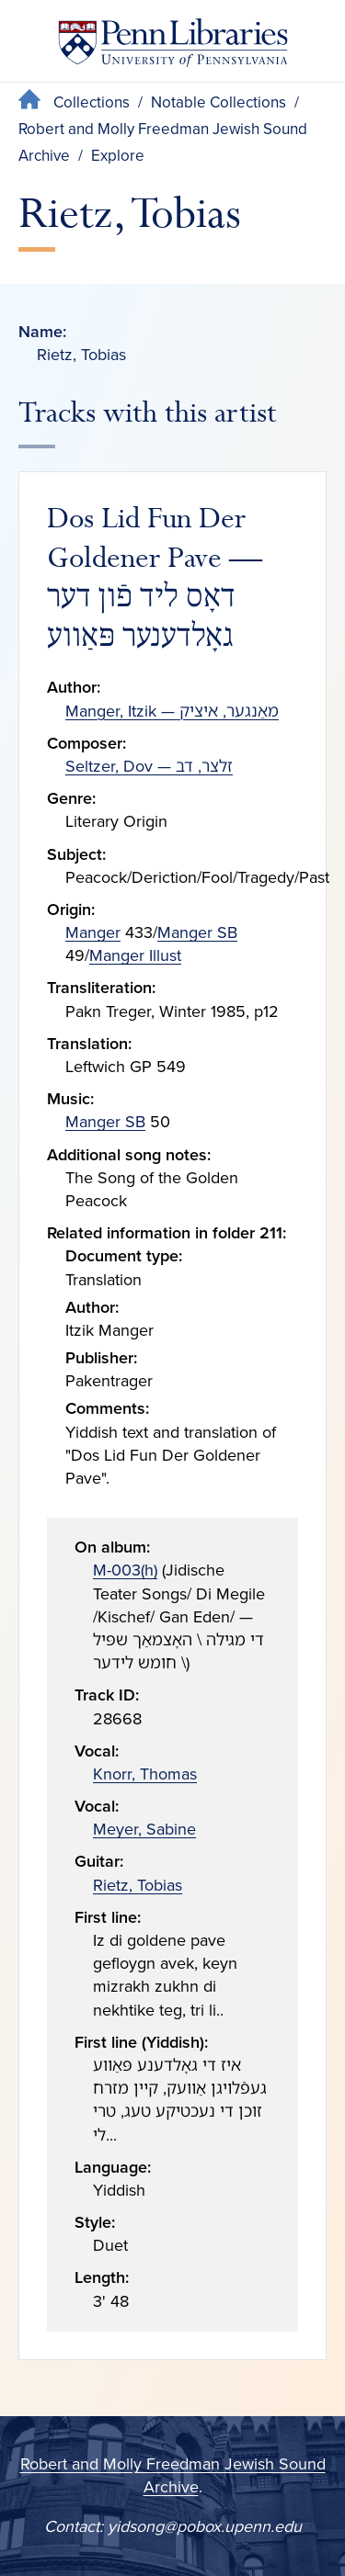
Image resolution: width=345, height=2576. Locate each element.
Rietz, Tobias (137, 1885)
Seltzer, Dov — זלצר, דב (149, 766)
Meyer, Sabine (144, 1829)
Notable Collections (218, 102)
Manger (93, 932)
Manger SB (197, 932)
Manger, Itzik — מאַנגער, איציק (172, 711)
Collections (91, 102)
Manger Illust (135, 955)
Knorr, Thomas (145, 1774)
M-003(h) (125, 1570)
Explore (117, 155)
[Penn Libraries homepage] (173, 46)
